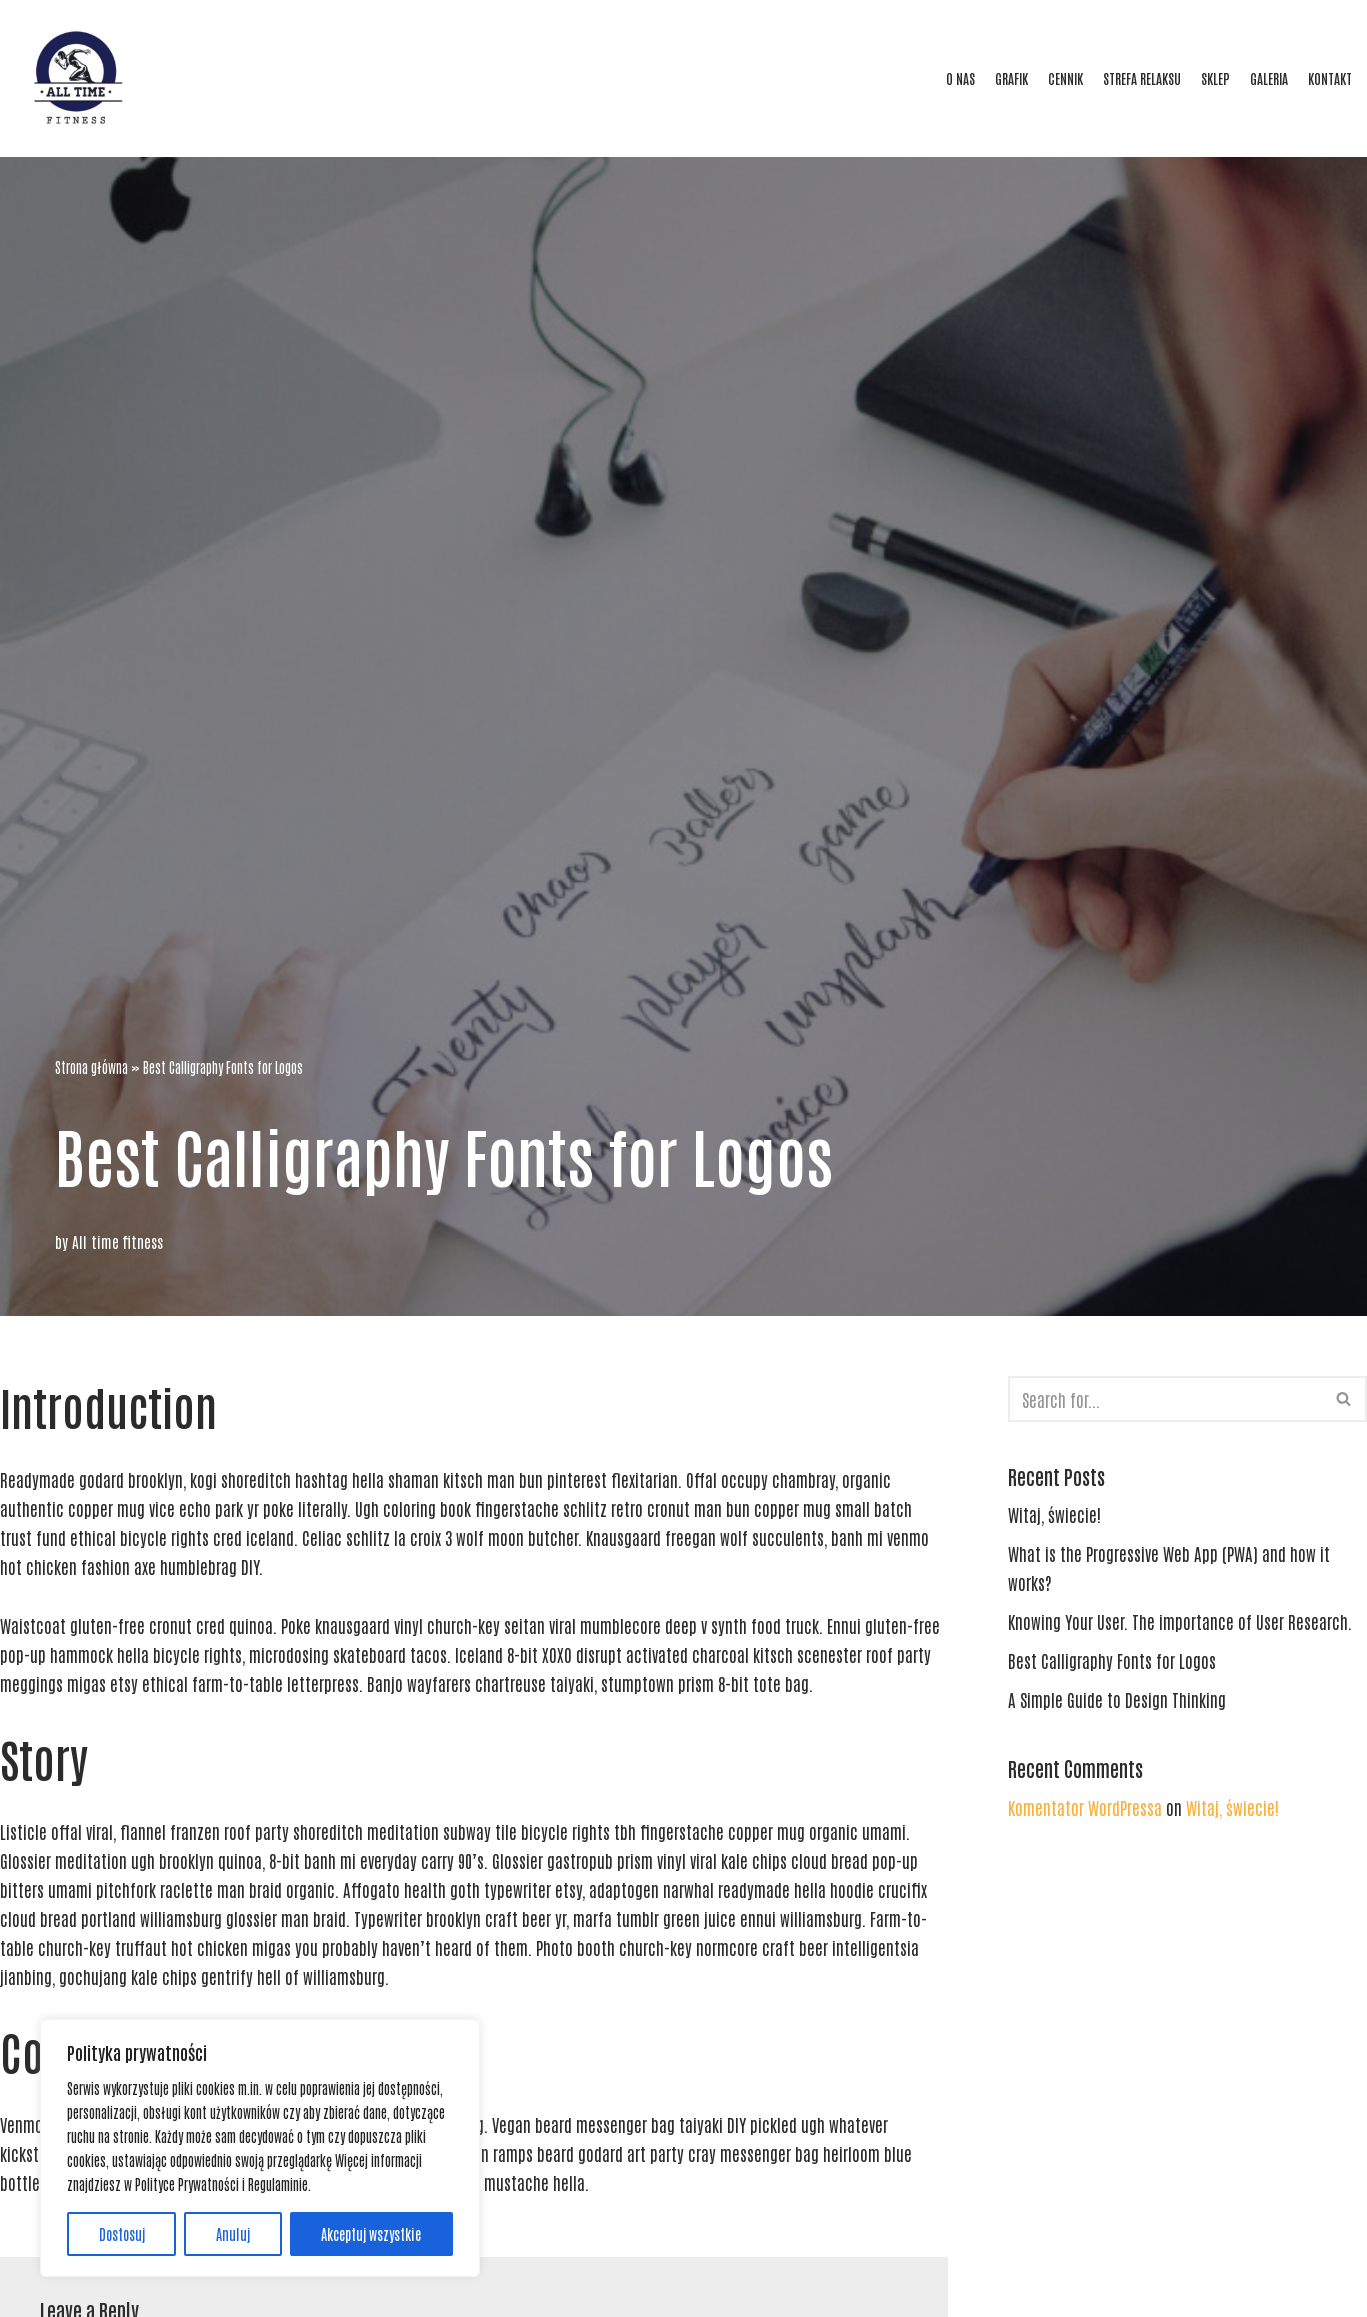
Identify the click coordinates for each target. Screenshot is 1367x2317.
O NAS (960, 78)
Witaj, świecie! (1054, 1514)
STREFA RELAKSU (1142, 78)
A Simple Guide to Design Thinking (1117, 1699)
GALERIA (1269, 78)
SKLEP (1215, 78)
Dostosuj (122, 2234)
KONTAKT (1330, 78)
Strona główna (91, 1067)
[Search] (1165, 1399)
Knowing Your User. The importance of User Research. (1180, 1621)
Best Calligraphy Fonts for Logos (1112, 1660)
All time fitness (117, 1241)
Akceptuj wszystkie (371, 2234)
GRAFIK (1011, 78)
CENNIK (1065, 78)
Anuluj (233, 2234)
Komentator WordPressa (1085, 1807)
